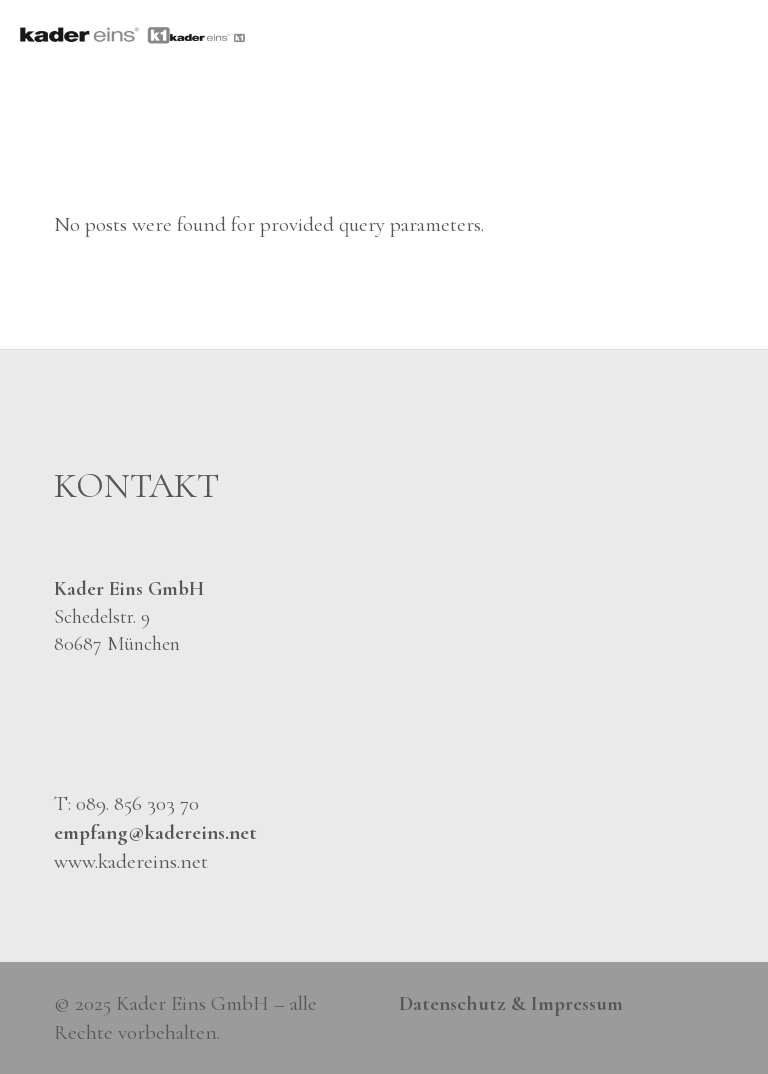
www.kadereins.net (131, 861)
